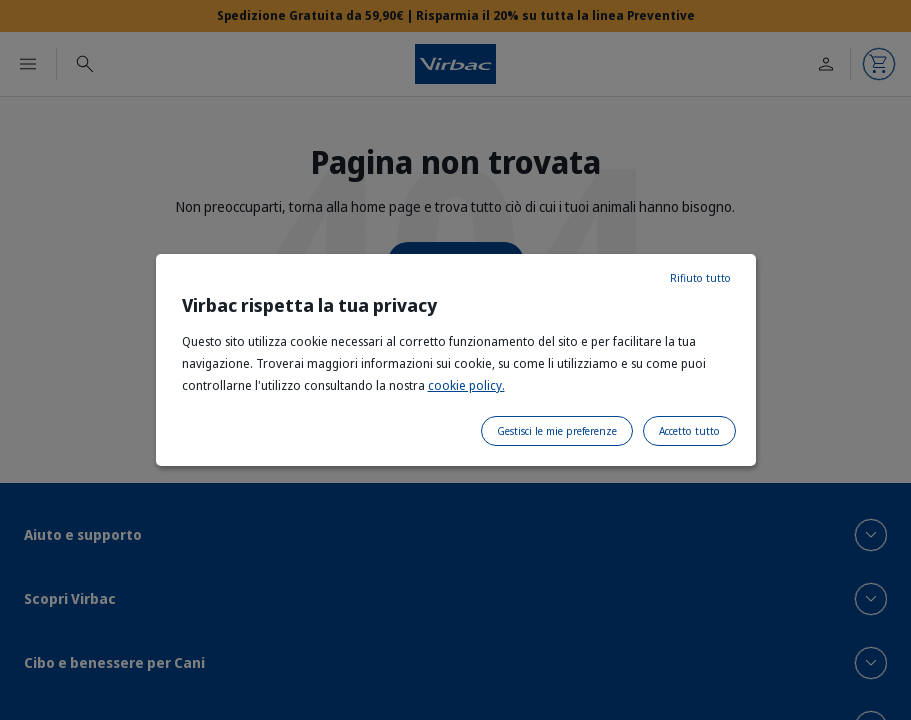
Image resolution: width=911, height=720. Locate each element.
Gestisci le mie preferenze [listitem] (557, 431)
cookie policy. (466, 385)
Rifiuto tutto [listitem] (700, 278)
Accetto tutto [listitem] (689, 431)
